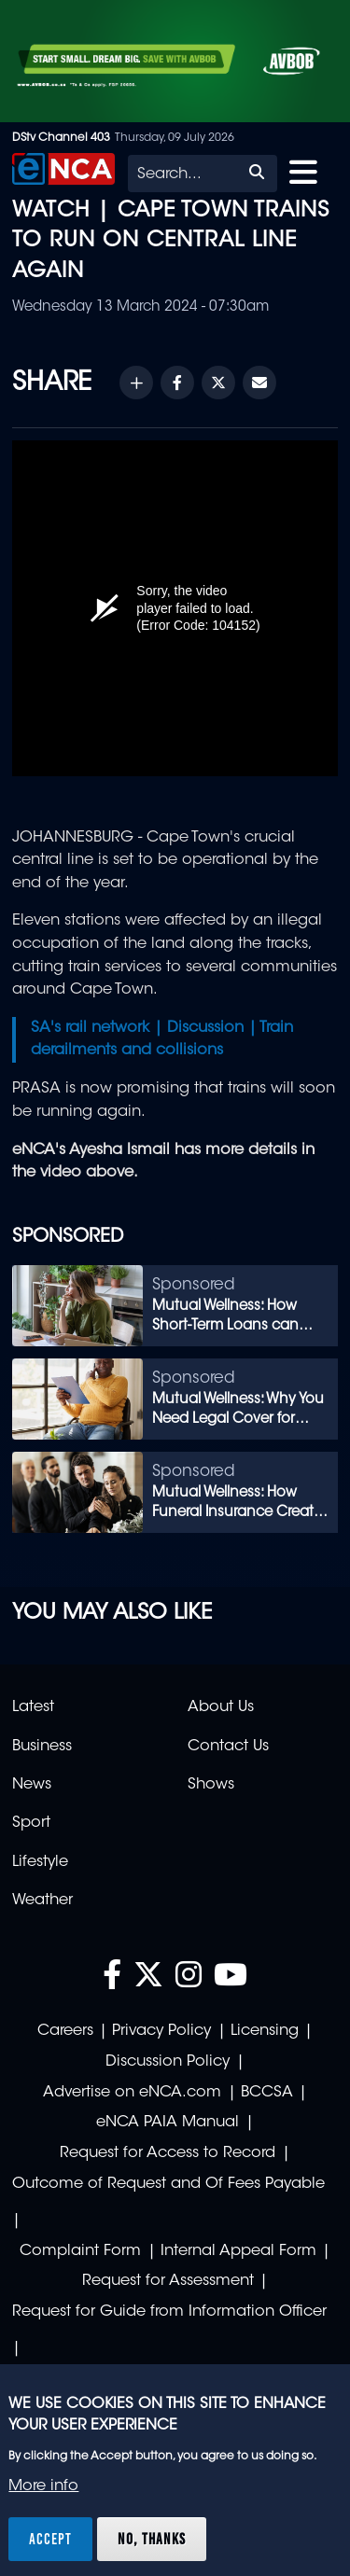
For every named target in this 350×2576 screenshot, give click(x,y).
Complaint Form (80, 2251)
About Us (221, 1707)
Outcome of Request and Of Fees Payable (168, 2184)
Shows (211, 1784)
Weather (42, 1900)
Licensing (265, 2031)
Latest (33, 1707)
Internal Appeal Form (238, 2251)
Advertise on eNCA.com (132, 2092)
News (31, 1784)
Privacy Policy (161, 2031)
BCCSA (267, 2092)
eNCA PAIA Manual (167, 2122)
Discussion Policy (167, 2061)
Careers (65, 2031)
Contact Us (228, 1746)
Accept (50, 2538)
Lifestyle (40, 1862)
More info (43, 2486)
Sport (31, 1823)
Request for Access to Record (167, 2153)
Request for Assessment (168, 2281)
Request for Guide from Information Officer (169, 2311)
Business (42, 1746)
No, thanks (152, 2538)
